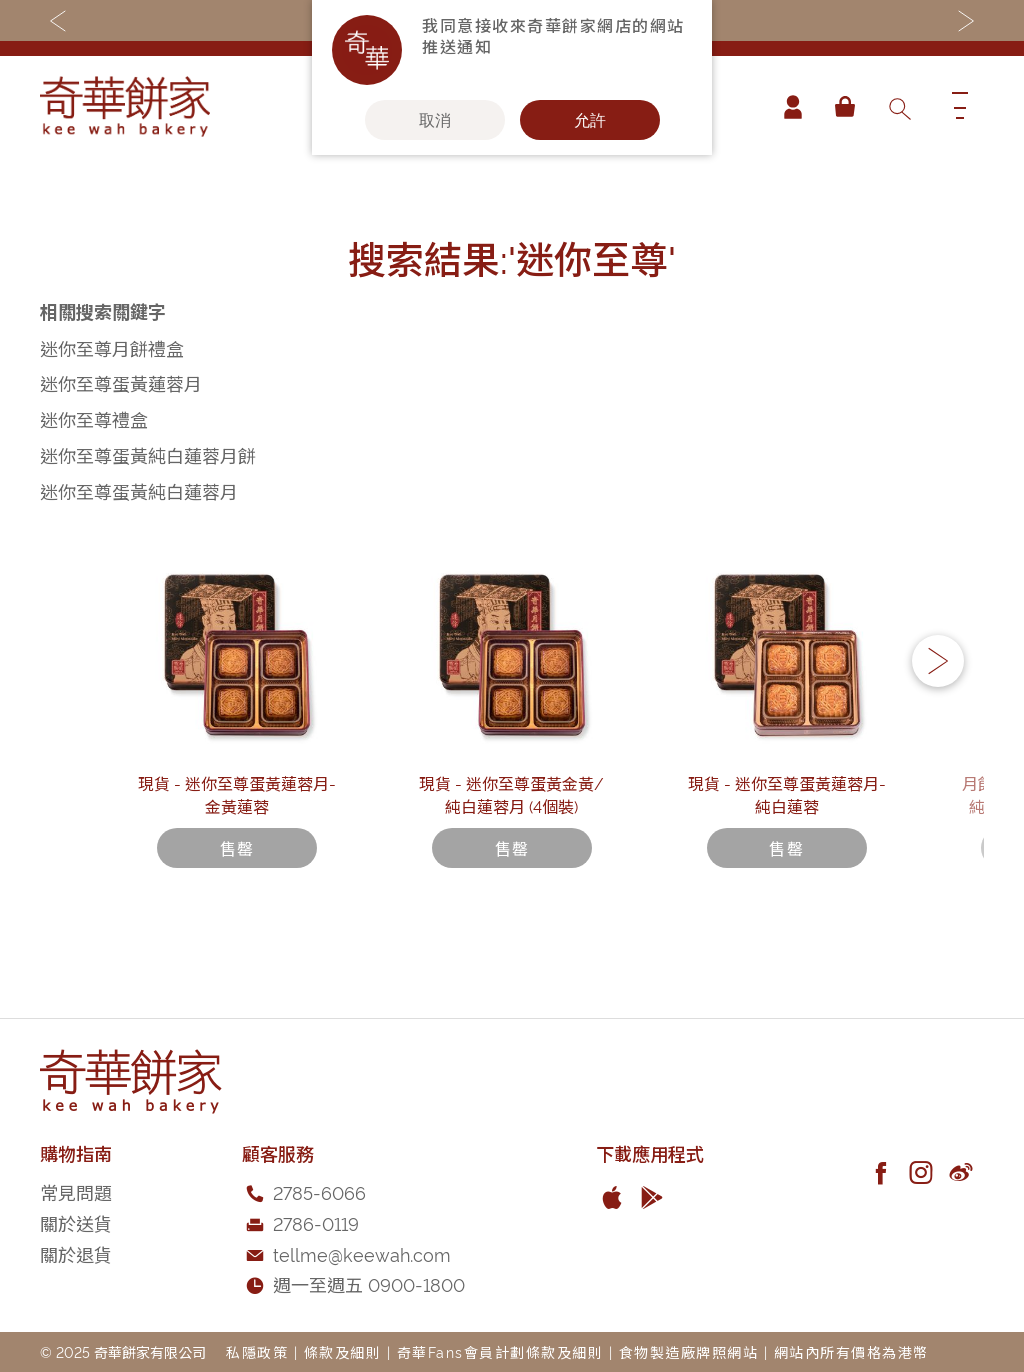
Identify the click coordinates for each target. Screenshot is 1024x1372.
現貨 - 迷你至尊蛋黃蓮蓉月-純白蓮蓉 (787, 849)
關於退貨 (76, 1253)
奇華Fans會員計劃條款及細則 (500, 1351)
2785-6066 (319, 1191)
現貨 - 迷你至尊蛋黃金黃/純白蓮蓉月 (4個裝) (511, 849)
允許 (590, 120)
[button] (938, 691)
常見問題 (76, 1191)
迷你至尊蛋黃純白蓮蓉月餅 (148, 454)
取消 (435, 120)
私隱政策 (257, 1351)
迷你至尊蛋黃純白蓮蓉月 (139, 490)
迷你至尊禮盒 (94, 418)
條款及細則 (343, 1351)
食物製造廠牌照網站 (689, 1351)
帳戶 (788, 107)
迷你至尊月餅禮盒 (112, 347)
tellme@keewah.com (362, 1253)
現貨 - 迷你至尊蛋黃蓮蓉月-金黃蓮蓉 (237, 849)
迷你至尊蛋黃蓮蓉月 (121, 382)
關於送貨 (76, 1222)
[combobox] (899, 107)
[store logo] (125, 106)
